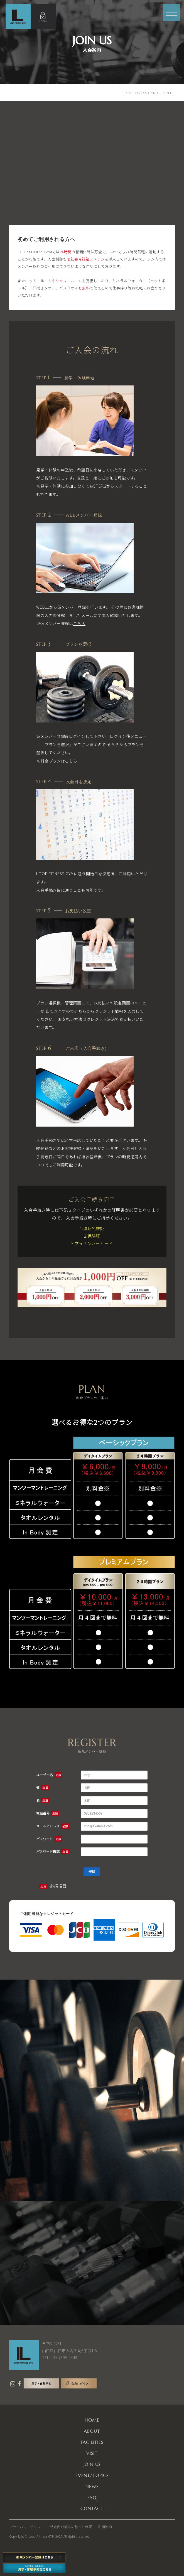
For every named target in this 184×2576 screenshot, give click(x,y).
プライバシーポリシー (26, 2526)
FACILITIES (92, 2442)
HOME (92, 2420)
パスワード (49, 1838)
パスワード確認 (52, 1851)
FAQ (91, 2497)
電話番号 (47, 1813)
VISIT (91, 2453)
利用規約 (105, 2526)
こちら (79, 623)
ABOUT (92, 2431)
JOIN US (92, 2464)
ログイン (77, 736)
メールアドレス (52, 1825)
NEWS (91, 2486)
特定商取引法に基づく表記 (71, 2526)
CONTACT (92, 2508)
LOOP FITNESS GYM (139, 92)
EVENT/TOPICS (92, 2475)
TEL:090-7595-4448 (59, 2357)
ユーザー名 (49, 1774)
